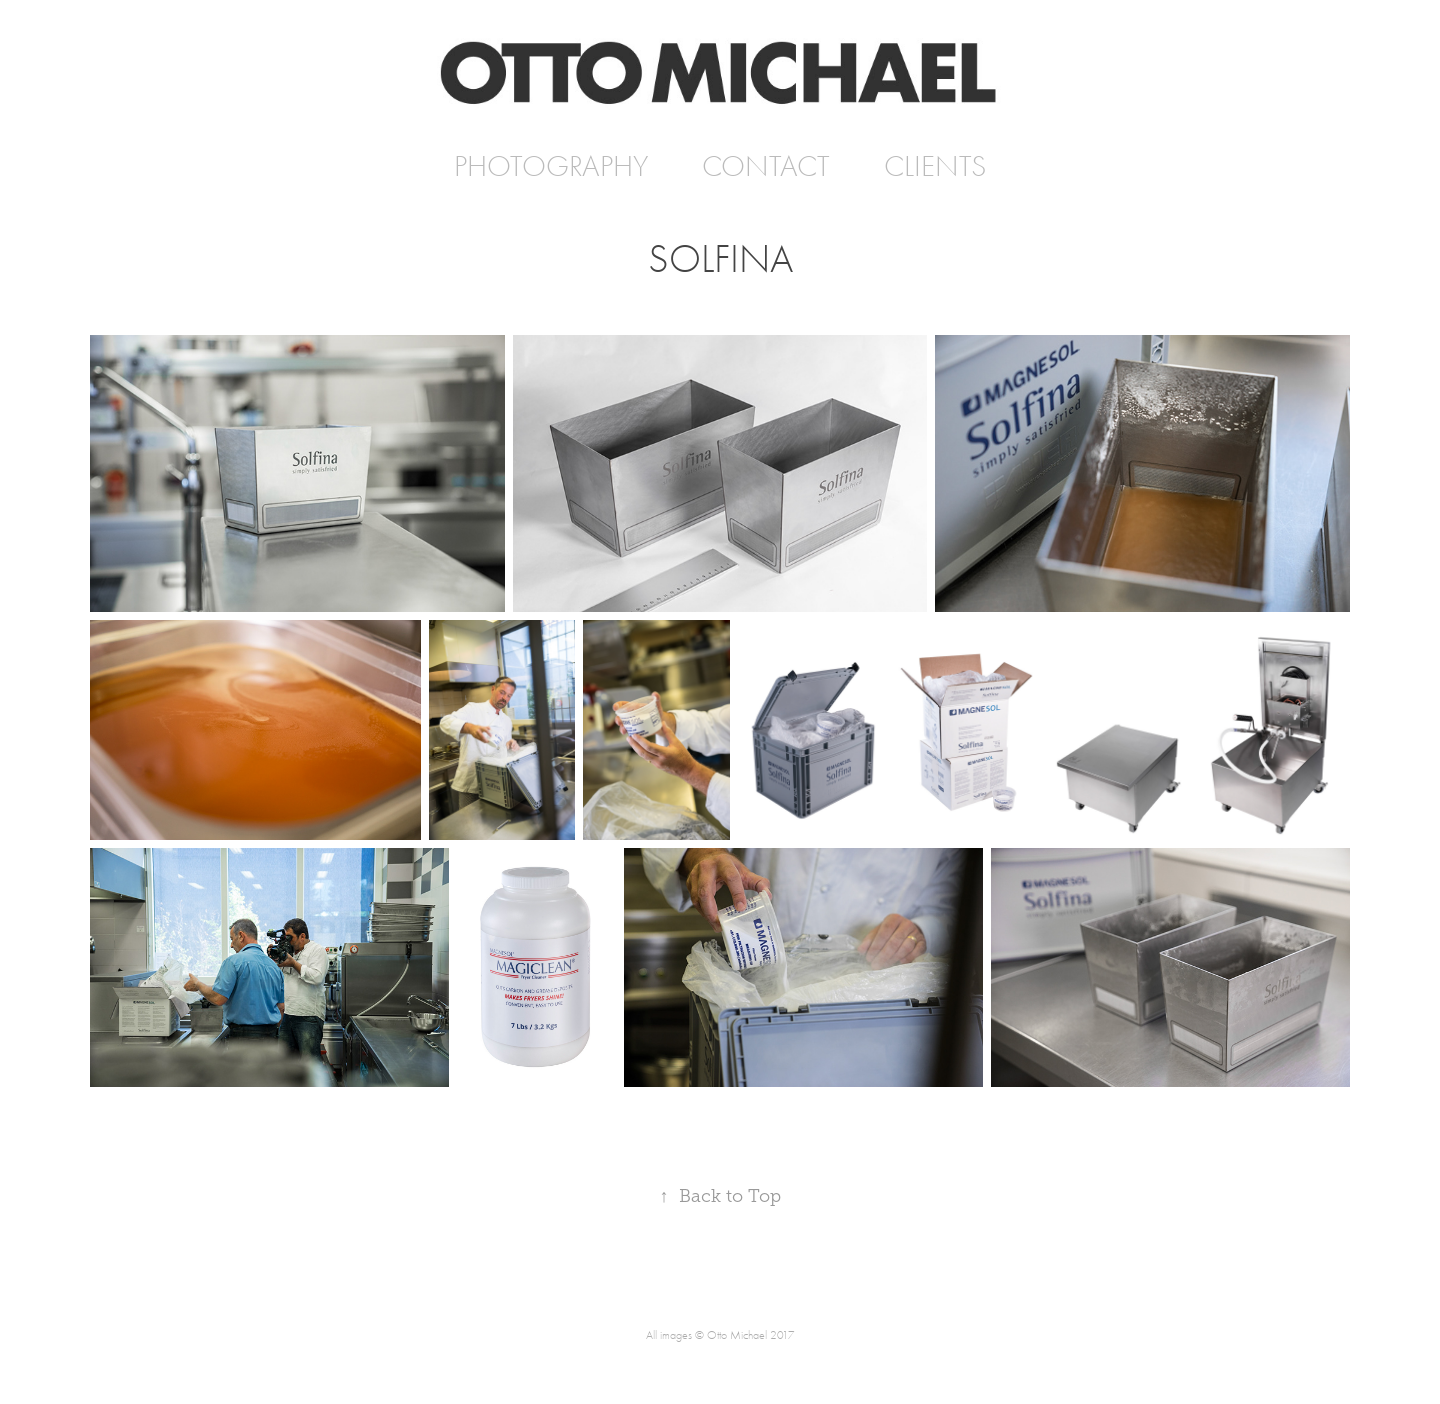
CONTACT (766, 166)
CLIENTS (935, 166)
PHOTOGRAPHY (551, 166)
